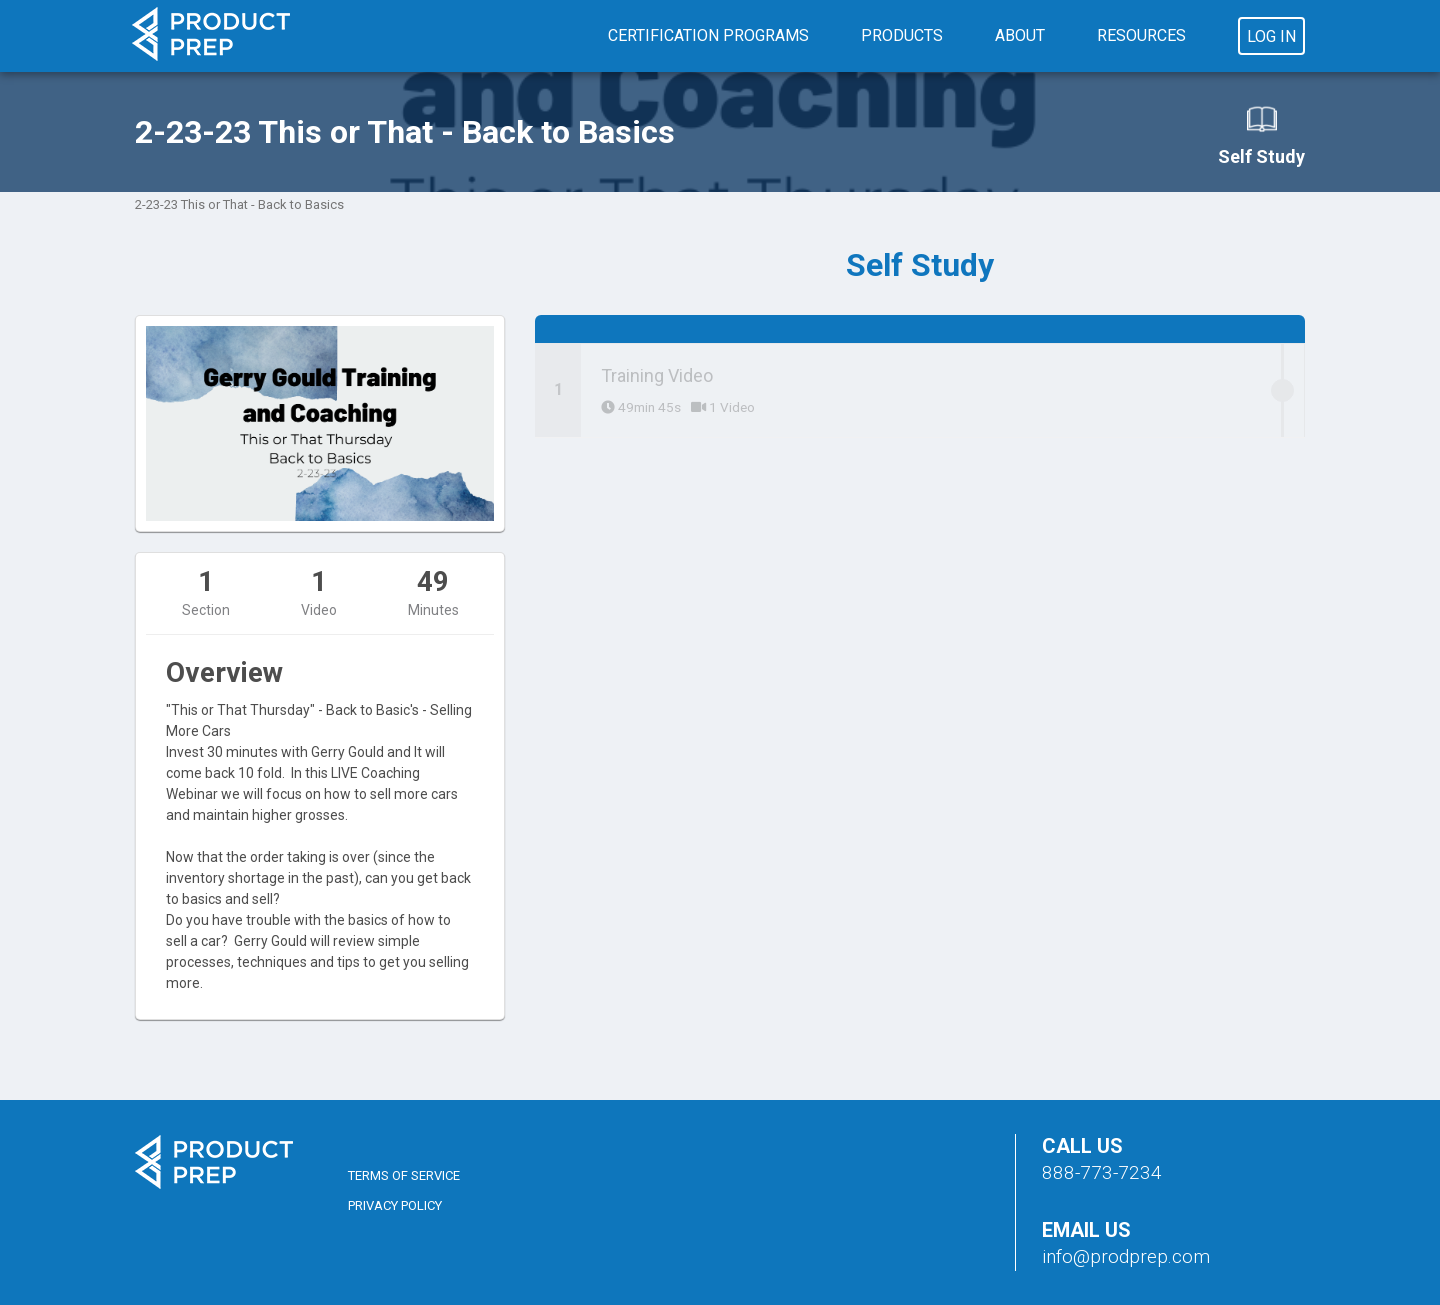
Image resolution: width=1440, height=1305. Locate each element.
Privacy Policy (395, 1205)
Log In (1271, 36)
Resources (1141, 35)
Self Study (1261, 135)
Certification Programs (708, 35)
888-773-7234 (1102, 1172)
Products (902, 35)
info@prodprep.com (1126, 1256)
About (1020, 35)
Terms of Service (404, 1175)
